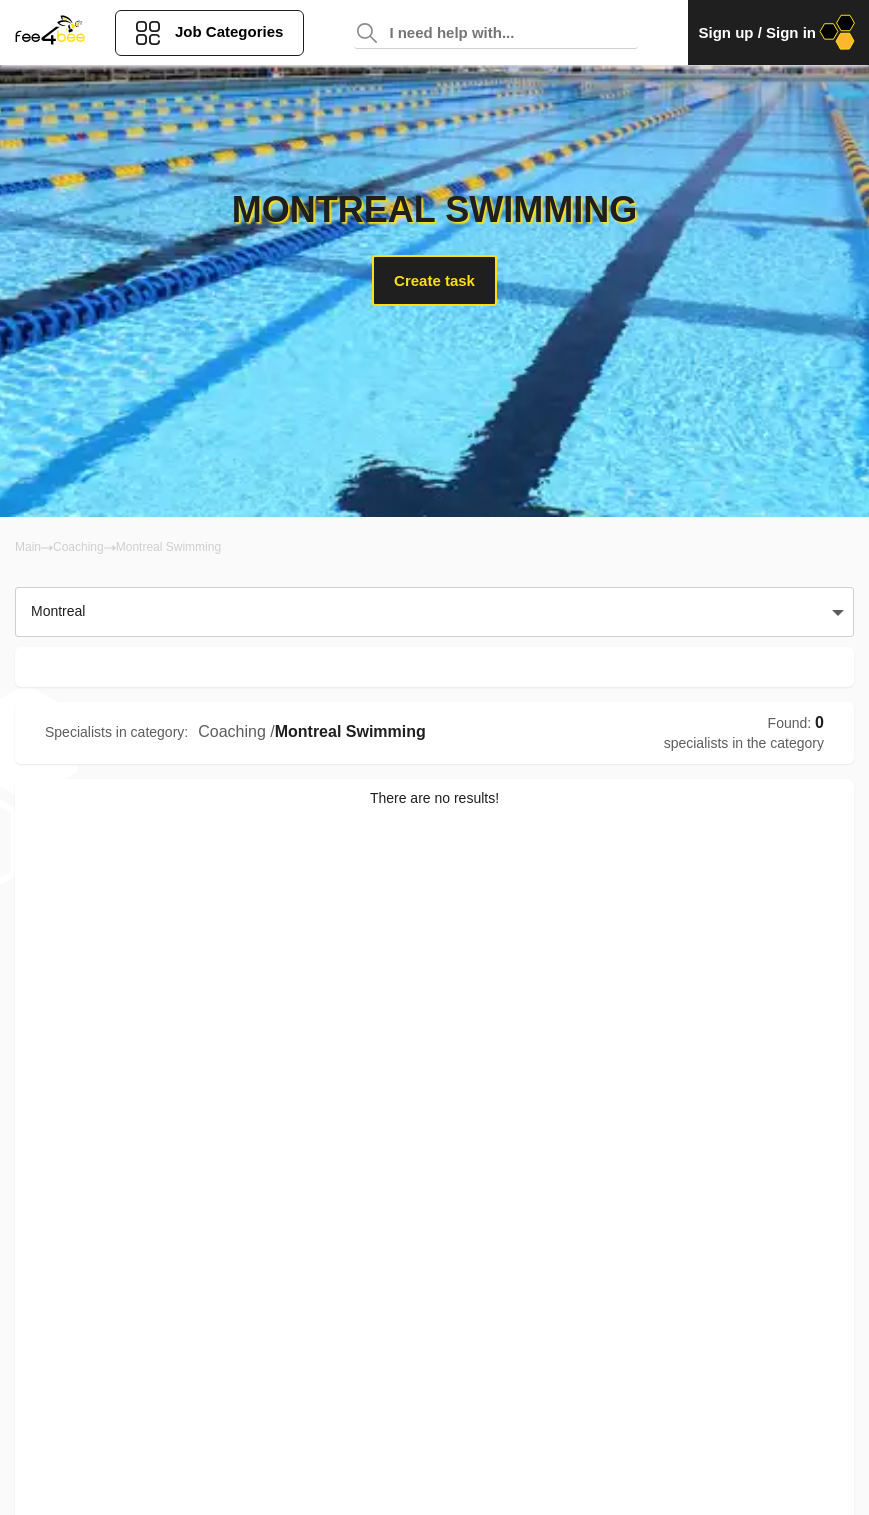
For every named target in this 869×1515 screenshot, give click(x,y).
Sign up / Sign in (778, 32)
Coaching (78, 547)
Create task (434, 280)
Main (28, 547)
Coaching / (236, 731)
